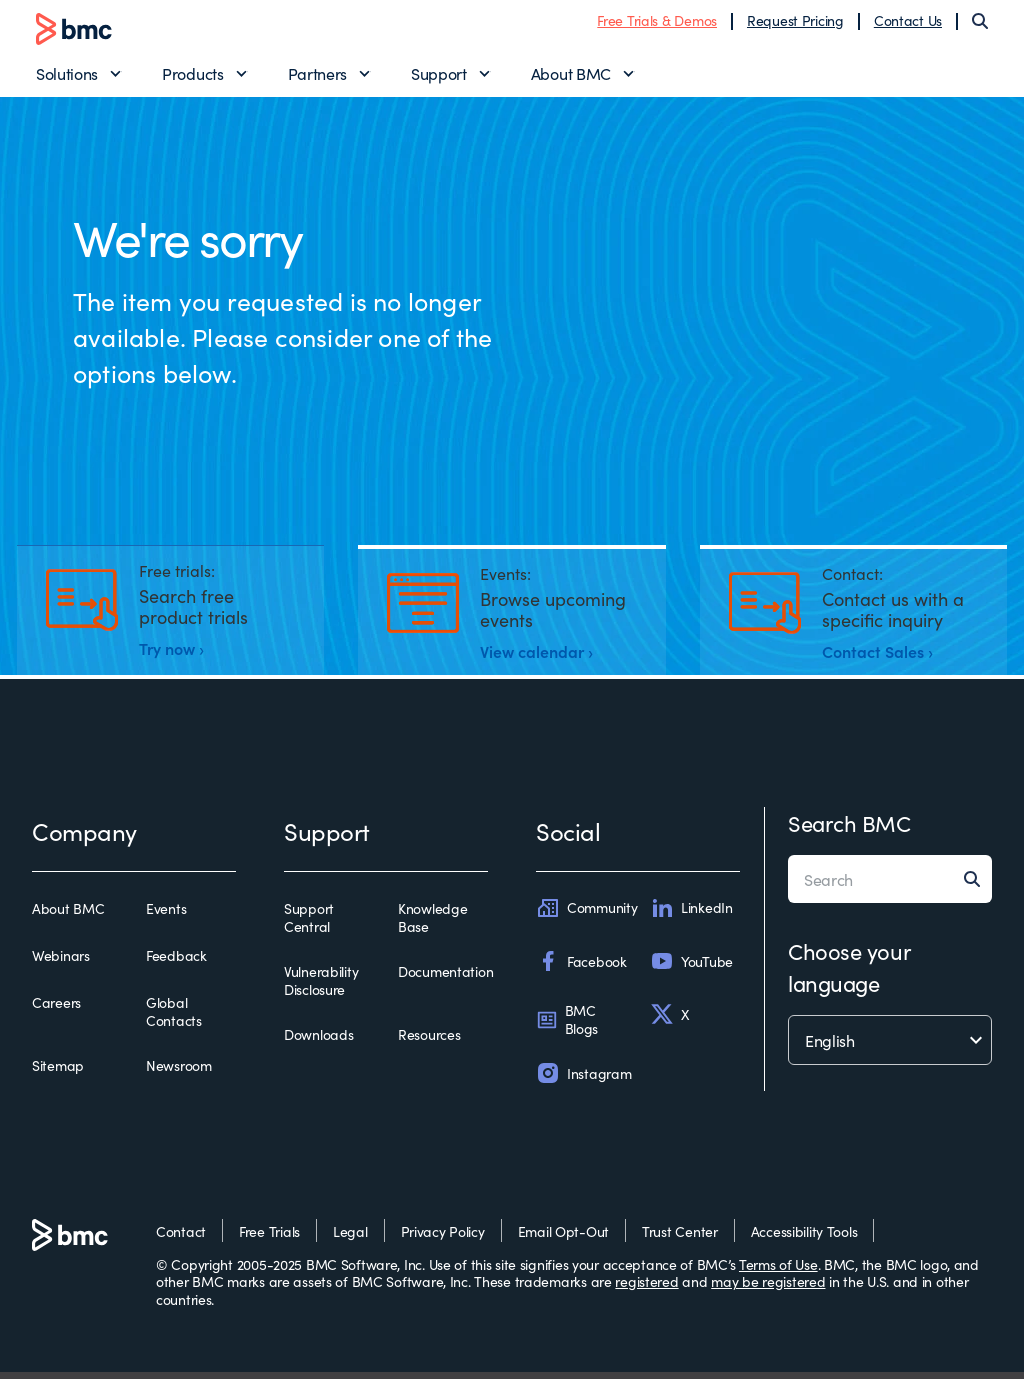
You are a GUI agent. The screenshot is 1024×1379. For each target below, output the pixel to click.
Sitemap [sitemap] (58, 1073)
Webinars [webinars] (61, 963)
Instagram (583, 1080)
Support (439, 76)
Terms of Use (778, 1270)
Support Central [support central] (309, 924)
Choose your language (849, 973)
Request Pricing (795, 23)
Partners (317, 76)
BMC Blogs (567, 1026)
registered (646, 1288)
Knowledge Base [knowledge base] (432, 924)
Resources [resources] (429, 1042)
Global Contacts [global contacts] (174, 1018)
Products (192, 76)
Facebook (581, 968)
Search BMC (849, 829)
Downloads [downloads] (318, 1042)
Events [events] (166, 916)
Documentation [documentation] (445, 979)
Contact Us (908, 23)
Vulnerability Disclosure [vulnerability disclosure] (321, 987)
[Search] (980, 24)
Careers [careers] (56, 1010)
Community (586, 915)
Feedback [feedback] (176, 963)
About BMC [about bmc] (68, 916)
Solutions (67, 76)
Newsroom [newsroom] (179, 1073)
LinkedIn (691, 915)
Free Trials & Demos (657, 23)
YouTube (691, 968)
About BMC (571, 76)
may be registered (768, 1288)
